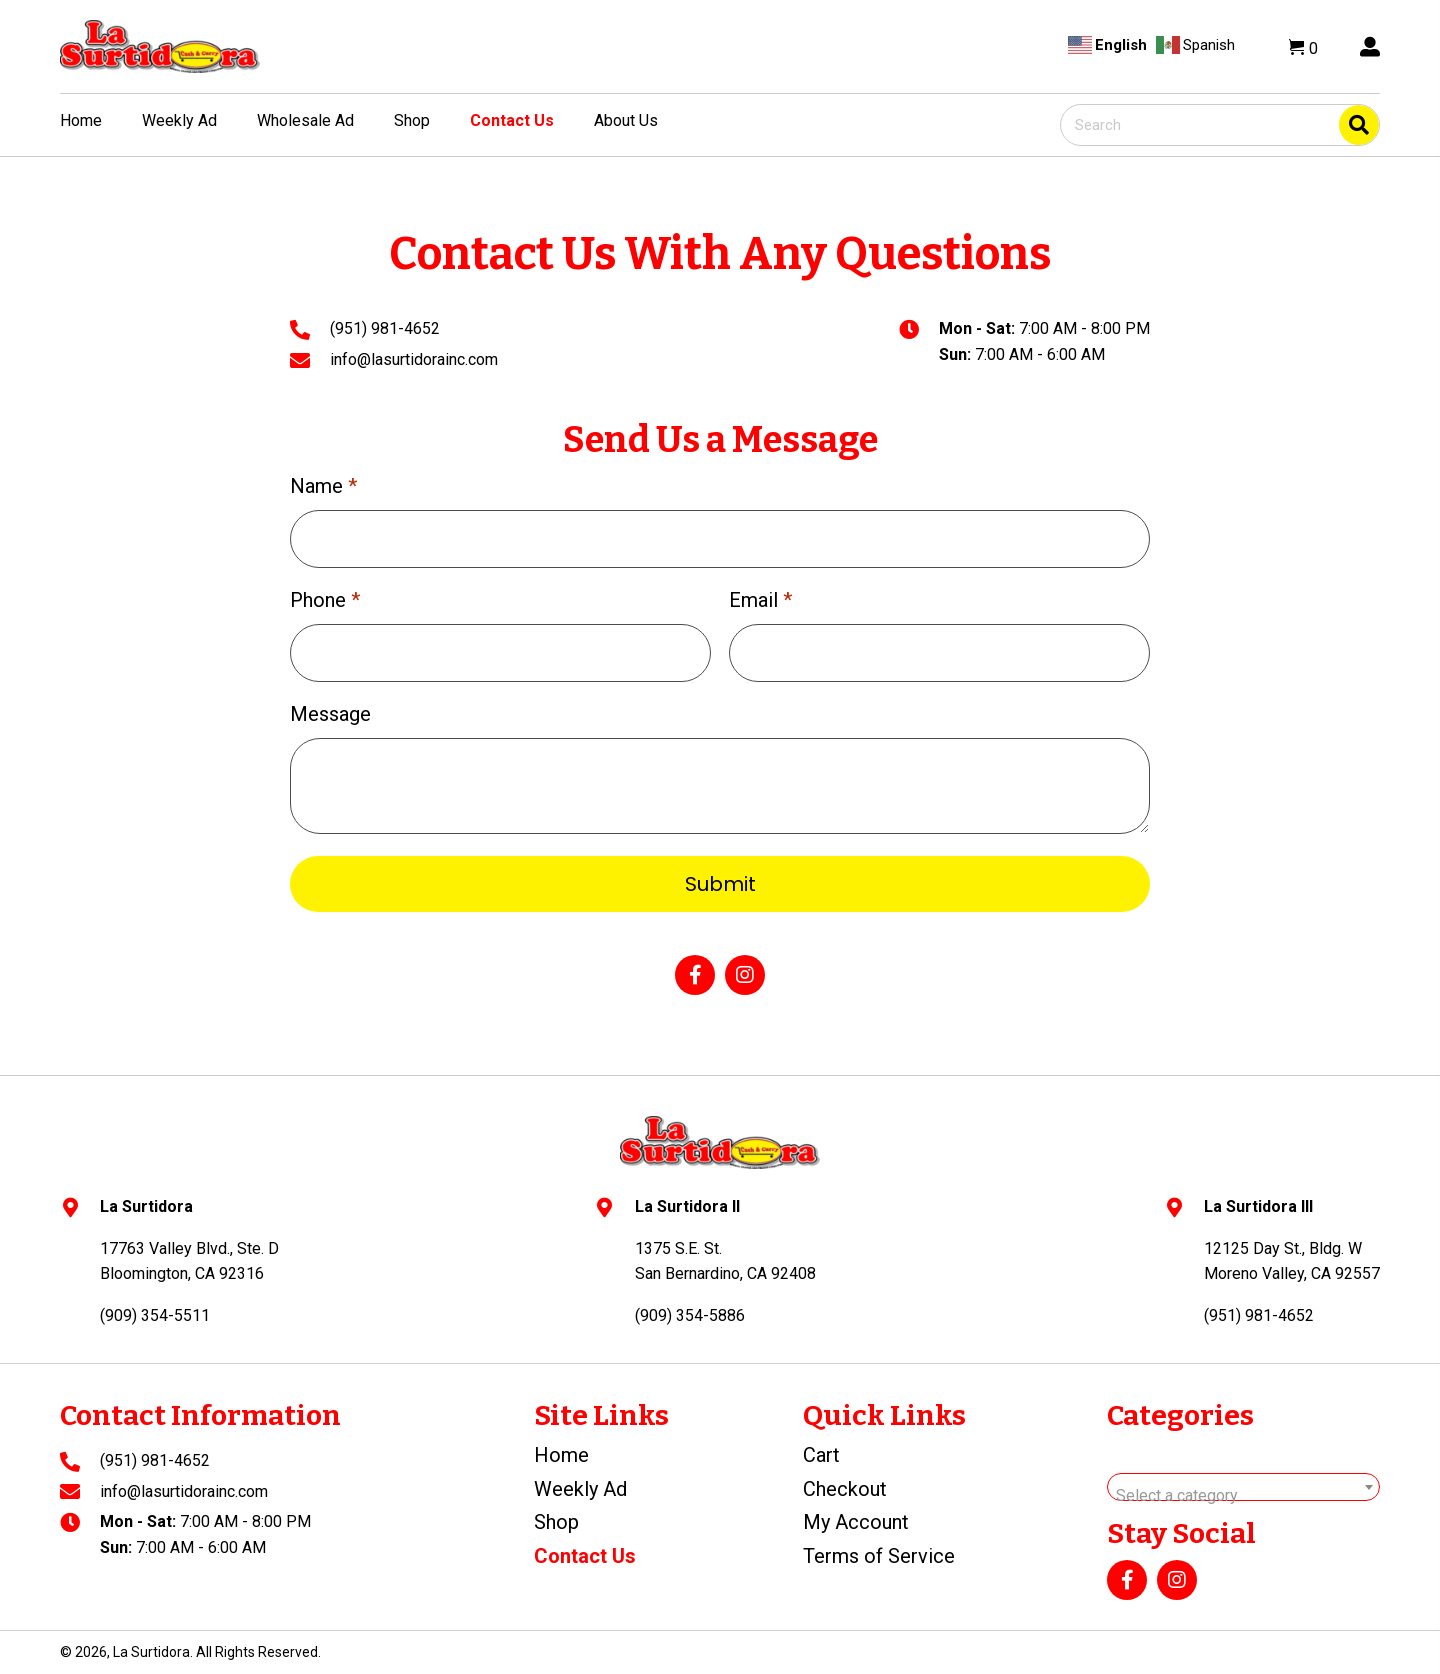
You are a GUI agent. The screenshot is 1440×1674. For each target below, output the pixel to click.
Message (330, 714)
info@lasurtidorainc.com (414, 359)
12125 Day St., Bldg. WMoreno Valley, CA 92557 (1292, 1261)
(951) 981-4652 (385, 328)
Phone (325, 600)
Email (760, 600)
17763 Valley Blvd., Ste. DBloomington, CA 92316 (189, 1261)
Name (323, 486)
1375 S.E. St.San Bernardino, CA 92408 (725, 1261)
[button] (695, 975)
